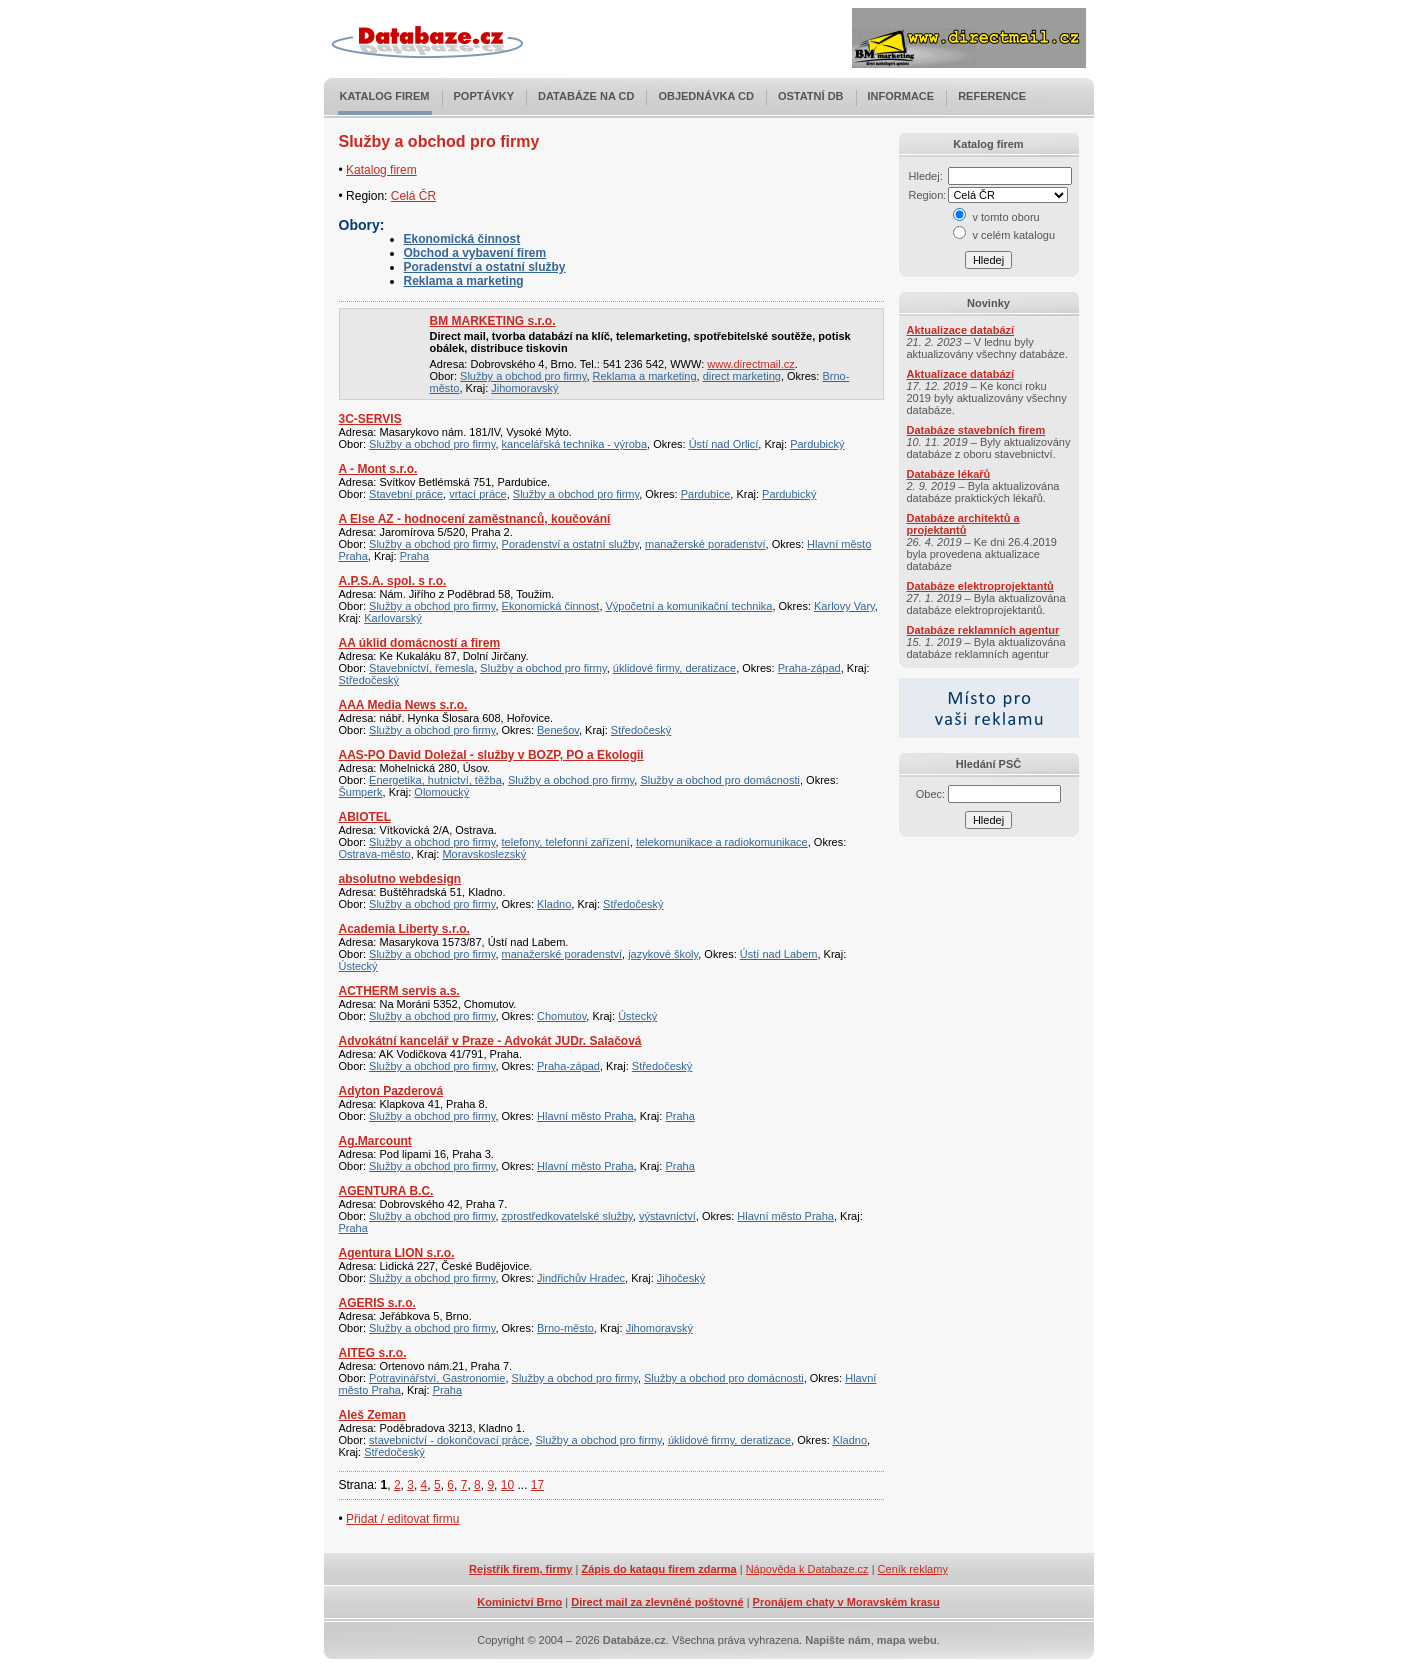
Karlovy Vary (844, 606)
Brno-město (565, 1328)
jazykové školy (663, 954)
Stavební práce (406, 494)
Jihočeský (681, 1278)
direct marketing (742, 376)
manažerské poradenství (705, 544)
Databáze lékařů (949, 474)
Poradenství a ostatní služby (485, 267)
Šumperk (361, 792)
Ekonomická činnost (462, 239)
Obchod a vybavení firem (475, 253)
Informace (901, 96)
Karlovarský (392, 618)
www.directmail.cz (750, 364)
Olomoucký (441, 792)
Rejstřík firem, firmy (520, 1569)
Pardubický (817, 444)
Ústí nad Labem (779, 954)
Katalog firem (385, 96)
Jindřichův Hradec (581, 1278)
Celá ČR (413, 196)
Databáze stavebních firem (976, 430)
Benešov (558, 730)
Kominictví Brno (519, 1602)
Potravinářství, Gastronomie (437, 1378)
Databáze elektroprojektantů (980, 586)
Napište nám (837, 1640)
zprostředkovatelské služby (567, 1216)
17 (537, 1485)
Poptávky (484, 96)
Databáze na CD (586, 96)
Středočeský (369, 680)
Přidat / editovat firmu (402, 1519)
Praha (414, 556)
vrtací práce (477, 494)
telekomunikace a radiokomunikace (722, 842)
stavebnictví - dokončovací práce (449, 1440)
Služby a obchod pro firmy (523, 376)
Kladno (554, 904)
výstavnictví (667, 1216)
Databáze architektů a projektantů (963, 524)
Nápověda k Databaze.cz (807, 1569)
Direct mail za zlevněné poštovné (657, 1602)
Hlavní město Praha (585, 1116)
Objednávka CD (706, 96)
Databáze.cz (634, 1640)
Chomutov (561, 1016)
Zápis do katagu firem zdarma (658, 1569)
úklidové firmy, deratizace (674, 668)
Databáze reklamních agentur (983, 630)
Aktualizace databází (961, 330)
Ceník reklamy (913, 1569)
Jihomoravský (524, 388)
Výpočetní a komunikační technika (689, 606)
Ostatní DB (811, 96)
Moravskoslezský (484, 854)
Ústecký (358, 966)
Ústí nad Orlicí (724, 444)
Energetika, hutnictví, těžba (435, 780)
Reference (992, 96)
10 (507, 1485)
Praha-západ (809, 668)
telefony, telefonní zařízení (566, 842)
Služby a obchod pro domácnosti (720, 780)
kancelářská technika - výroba (575, 444)
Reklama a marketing (464, 281)
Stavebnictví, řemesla (421, 668)
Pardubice (706, 494)
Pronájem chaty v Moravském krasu (846, 1602)
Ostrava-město (375, 854)
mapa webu (907, 1640)
